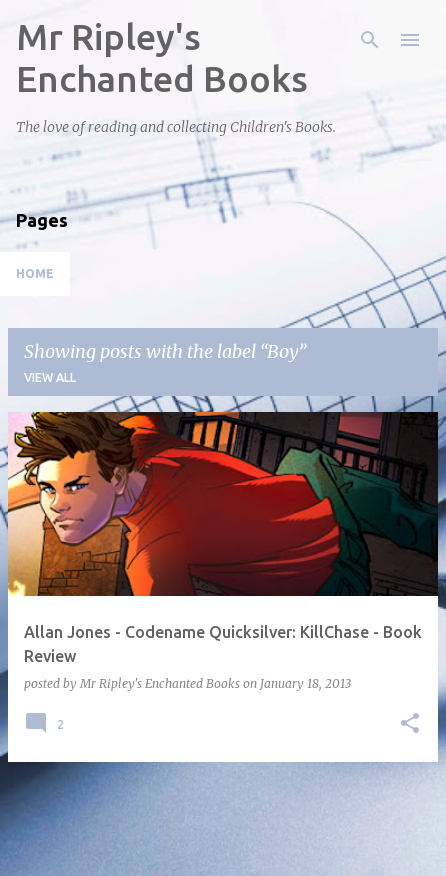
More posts (223, 820)
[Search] (370, 40)
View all (50, 377)
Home (35, 273)
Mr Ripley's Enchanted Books (162, 57)
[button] (410, 724)
